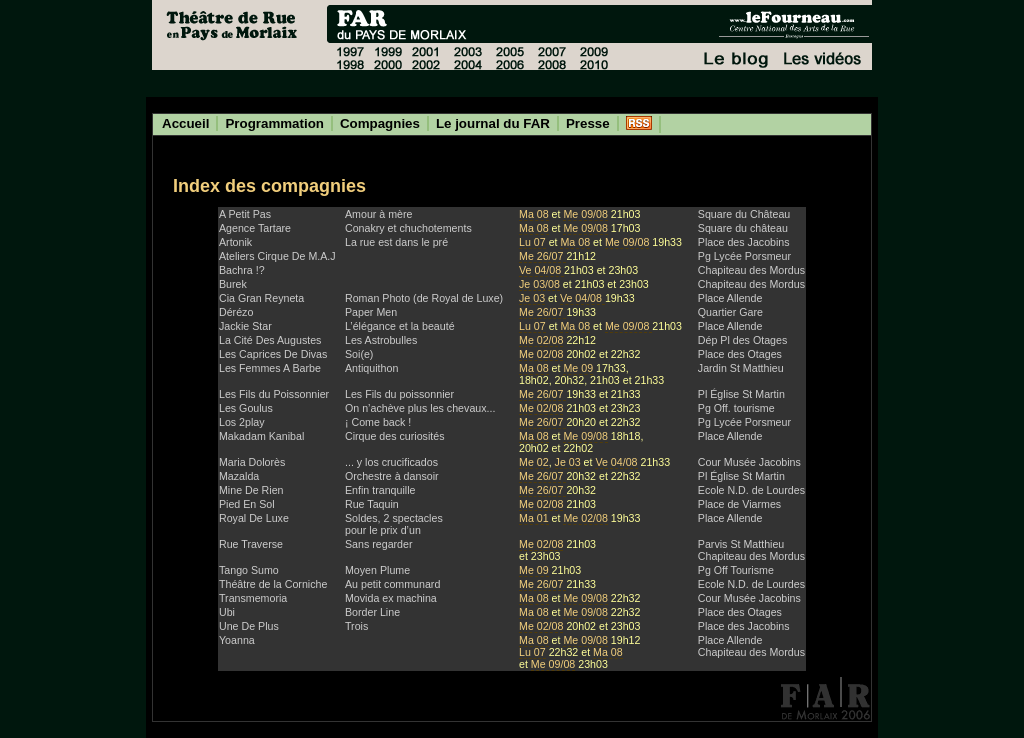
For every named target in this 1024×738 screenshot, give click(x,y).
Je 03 (532, 298)
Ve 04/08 (541, 270)
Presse (588, 123)
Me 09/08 (585, 214)
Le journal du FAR (493, 123)
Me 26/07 (542, 256)
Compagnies (380, 123)
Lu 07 (532, 242)
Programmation (274, 123)
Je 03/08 (539, 284)
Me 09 (578, 368)
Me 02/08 (541, 340)
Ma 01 (534, 518)
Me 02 (534, 462)
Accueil (185, 123)
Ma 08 (534, 214)
